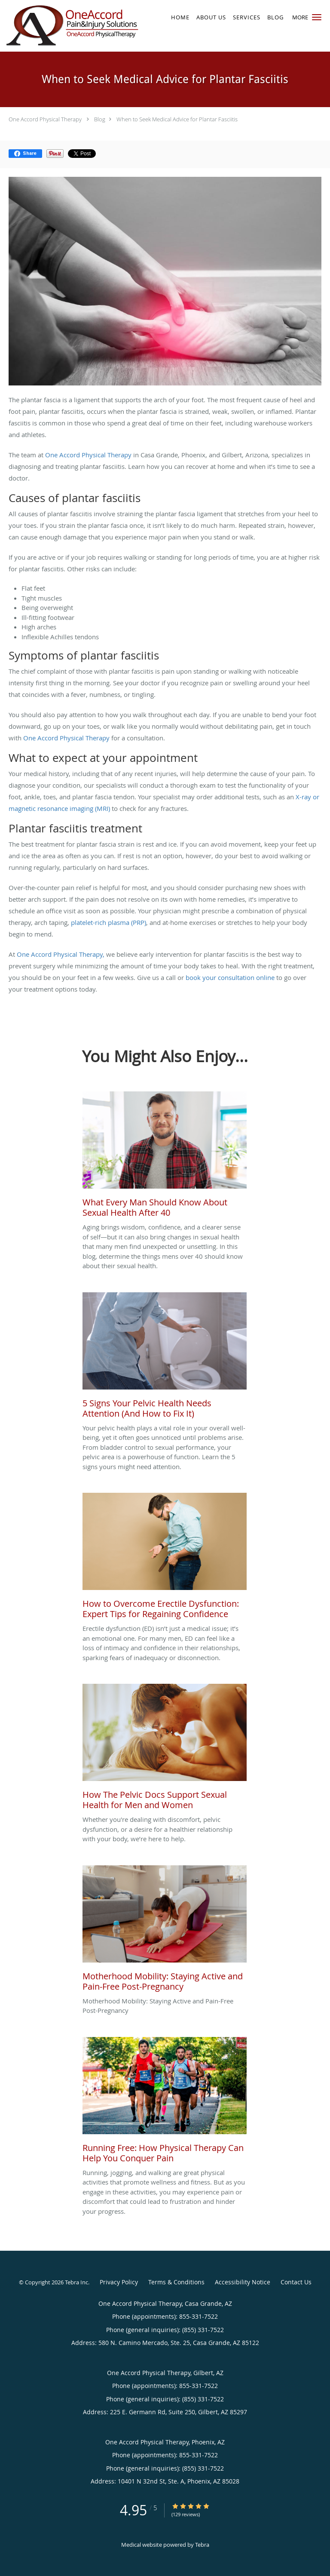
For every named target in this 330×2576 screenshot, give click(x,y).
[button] (316, 17)
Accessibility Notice (242, 2282)
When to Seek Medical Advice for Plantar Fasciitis (177, 119)
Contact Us (296, 2282)
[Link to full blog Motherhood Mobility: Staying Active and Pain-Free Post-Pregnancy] (164, 1930)
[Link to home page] (97, 26)
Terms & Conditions (176, 2282)
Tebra (202, 2544)
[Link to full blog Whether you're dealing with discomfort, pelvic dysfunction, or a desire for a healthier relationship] (164, 1749)
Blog (99, 119)
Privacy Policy (119, 2282)
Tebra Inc (76, 2282)
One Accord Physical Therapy (45, 119)
